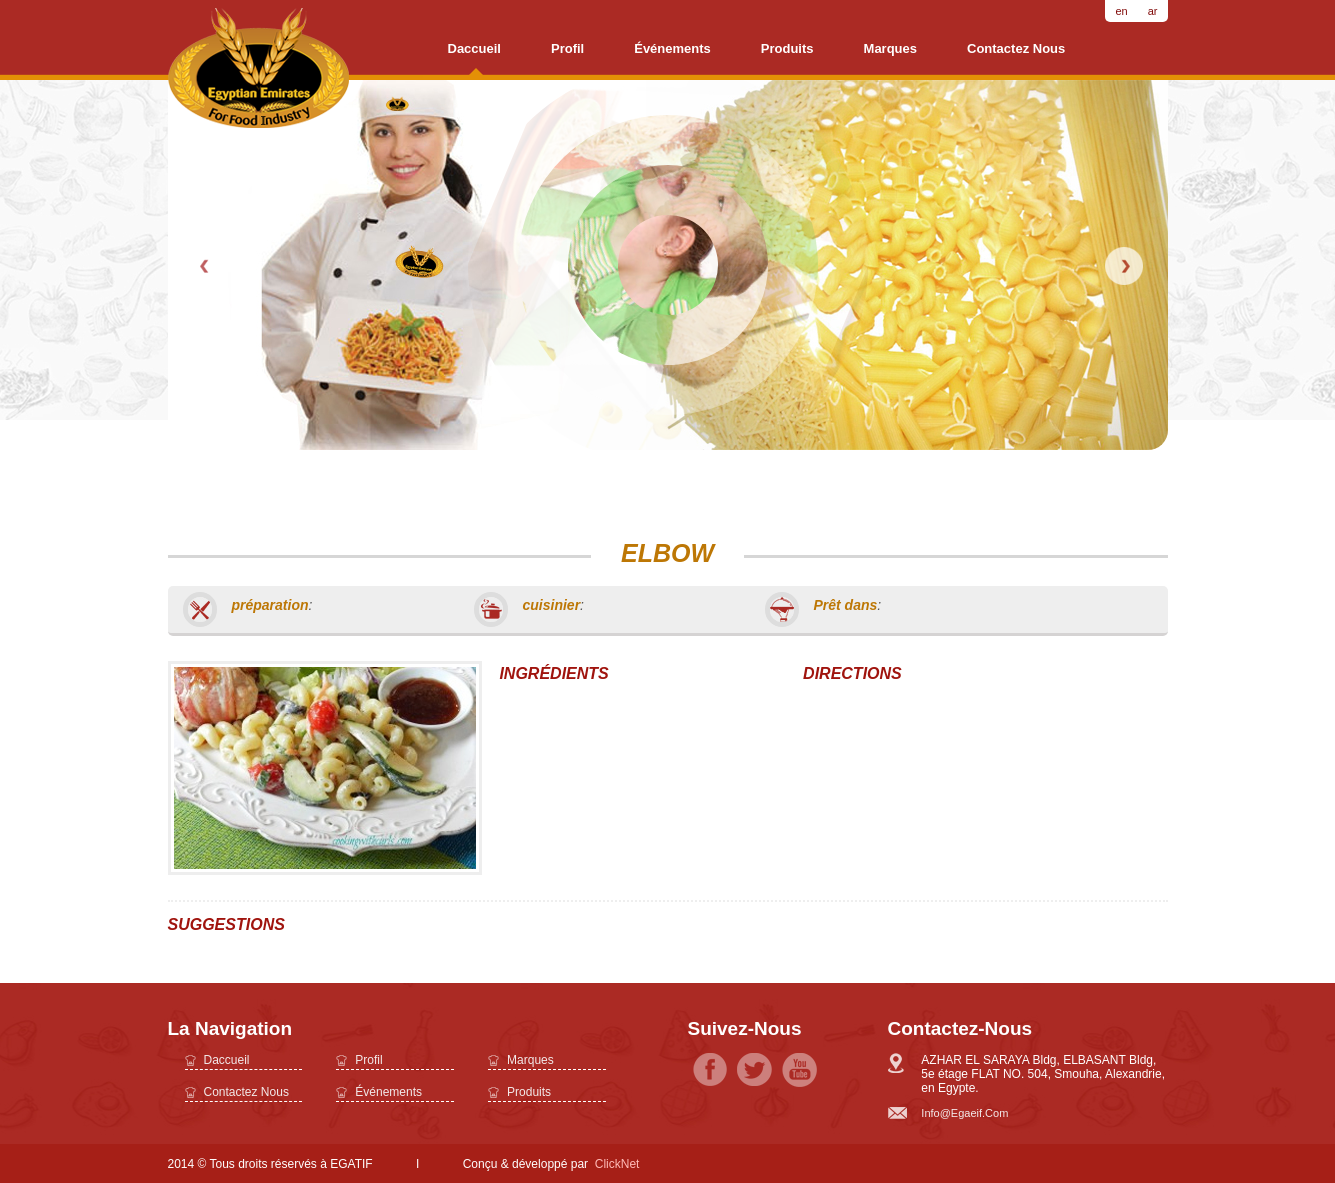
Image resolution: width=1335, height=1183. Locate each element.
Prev (206, 266)
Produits (787, 48)
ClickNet (617, 1164)
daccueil (474, 48)
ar (1153, 11)
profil (567, 48)
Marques (890, 48)
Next (1124, 266)
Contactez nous (1016, 48)
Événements (672, 48)
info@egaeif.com (964, 1113)
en (1121, 11)
